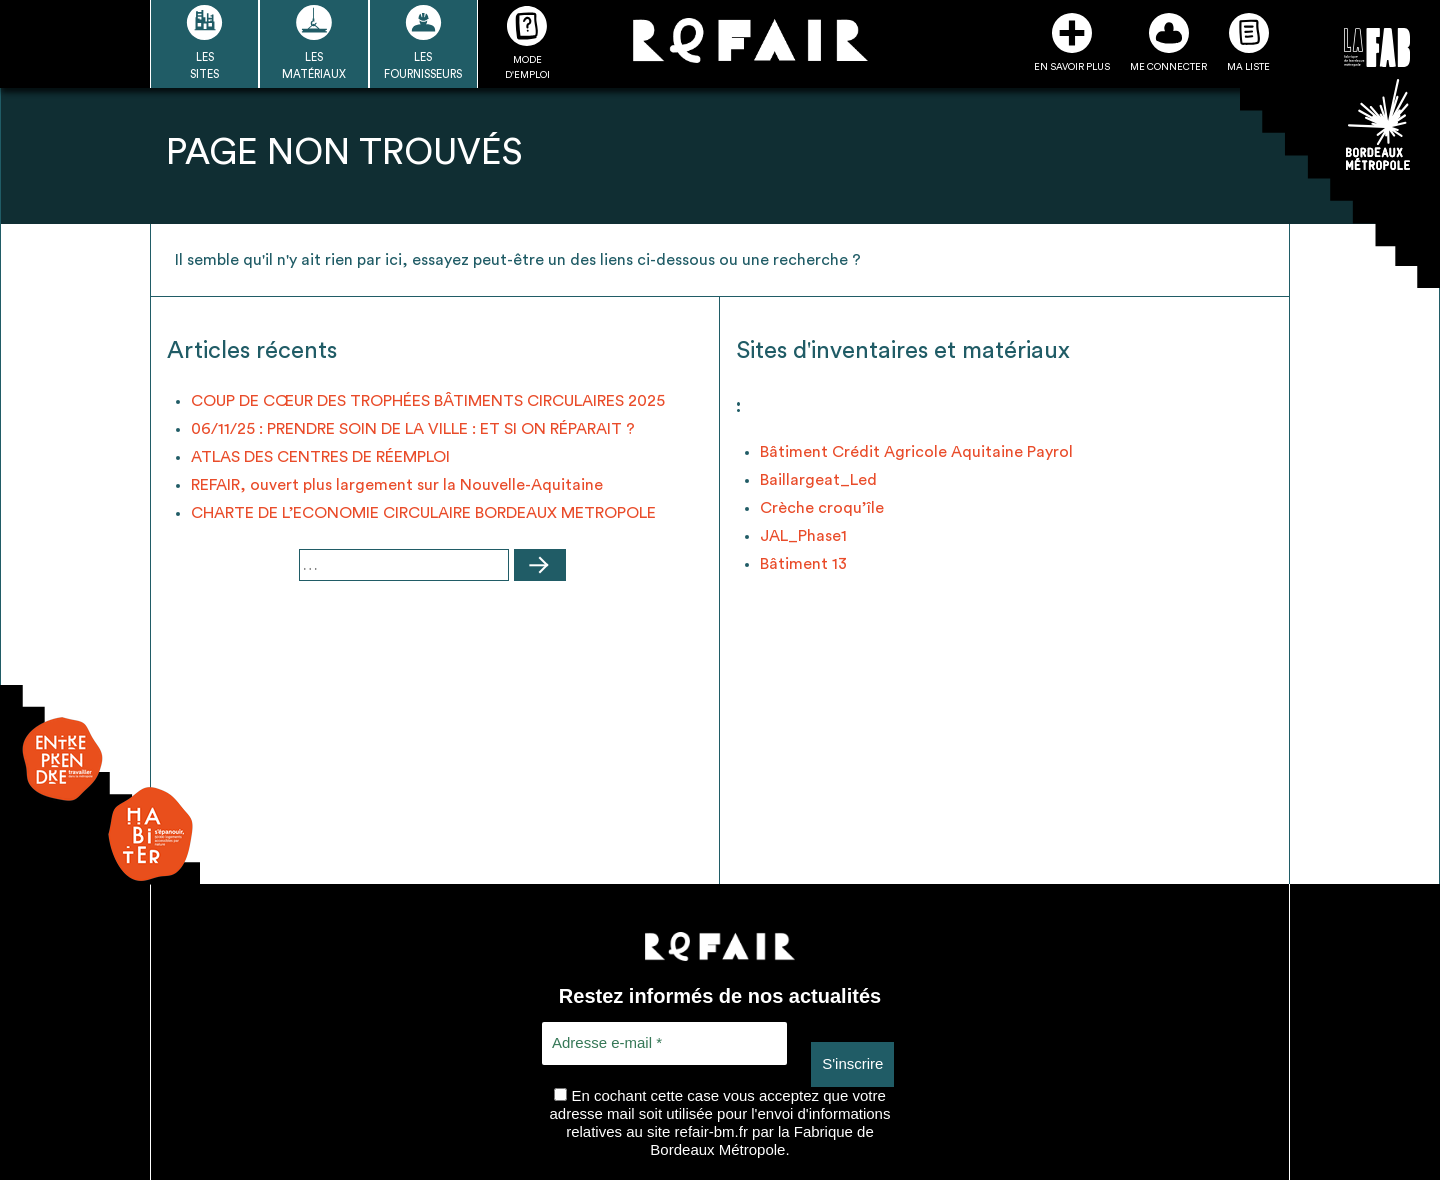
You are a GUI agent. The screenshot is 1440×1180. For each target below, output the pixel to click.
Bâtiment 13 (803, 564)
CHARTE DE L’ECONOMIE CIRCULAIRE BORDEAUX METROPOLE (423, 513)
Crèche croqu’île (822, 508)
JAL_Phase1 (803, 536)
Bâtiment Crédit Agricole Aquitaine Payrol (916, 452)
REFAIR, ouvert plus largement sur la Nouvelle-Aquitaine (397, 485)
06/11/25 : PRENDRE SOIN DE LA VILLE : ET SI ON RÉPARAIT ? (413, 429)
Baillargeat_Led (818, 480)
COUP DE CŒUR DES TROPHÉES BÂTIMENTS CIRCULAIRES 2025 (428, 401)
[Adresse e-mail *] (664, 1043)
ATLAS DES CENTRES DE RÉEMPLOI (320, 457)
